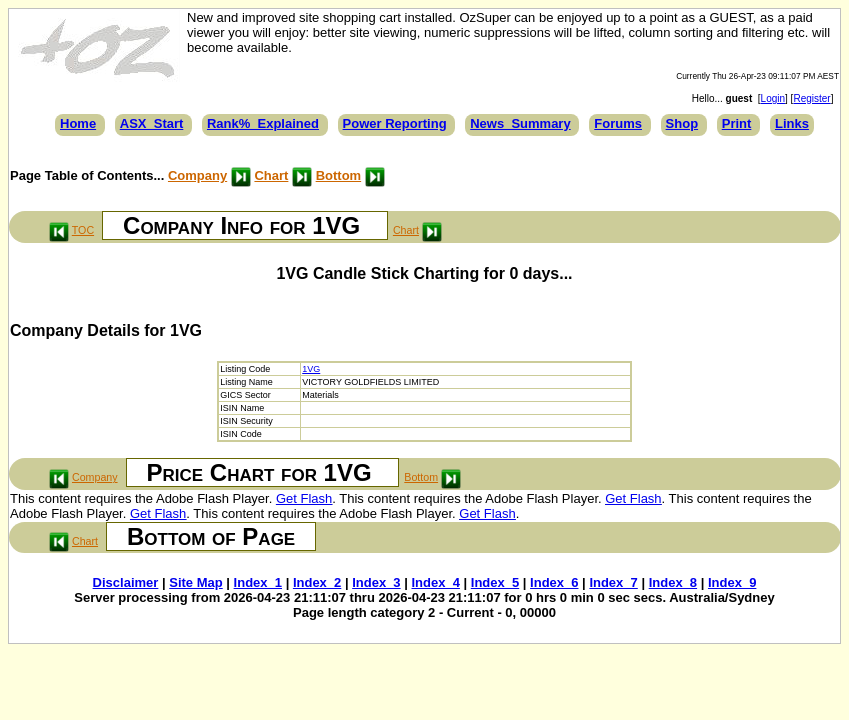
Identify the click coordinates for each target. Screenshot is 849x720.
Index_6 (554, 582)
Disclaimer (126, 582)
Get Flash (304, 498)
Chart (271, 175)
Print (737, 123)
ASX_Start (152, 123)
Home (78, 123)
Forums (618, 123)
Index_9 (732, 582)
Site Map (195, 582)
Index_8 (673, 582)
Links (792, 123)
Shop (682, 123)
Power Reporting (395, 123)
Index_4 (435, 582)
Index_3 (376, 582)
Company (197, 175)
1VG (311, 369)
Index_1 (258, 582)
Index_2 (317, 582)
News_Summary (520, 123)
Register (811, 98)
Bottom (339, 175)
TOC (83, 230)
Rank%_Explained (263, 123)
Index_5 (495, 582)
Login (773, 98)
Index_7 (613, 582)
